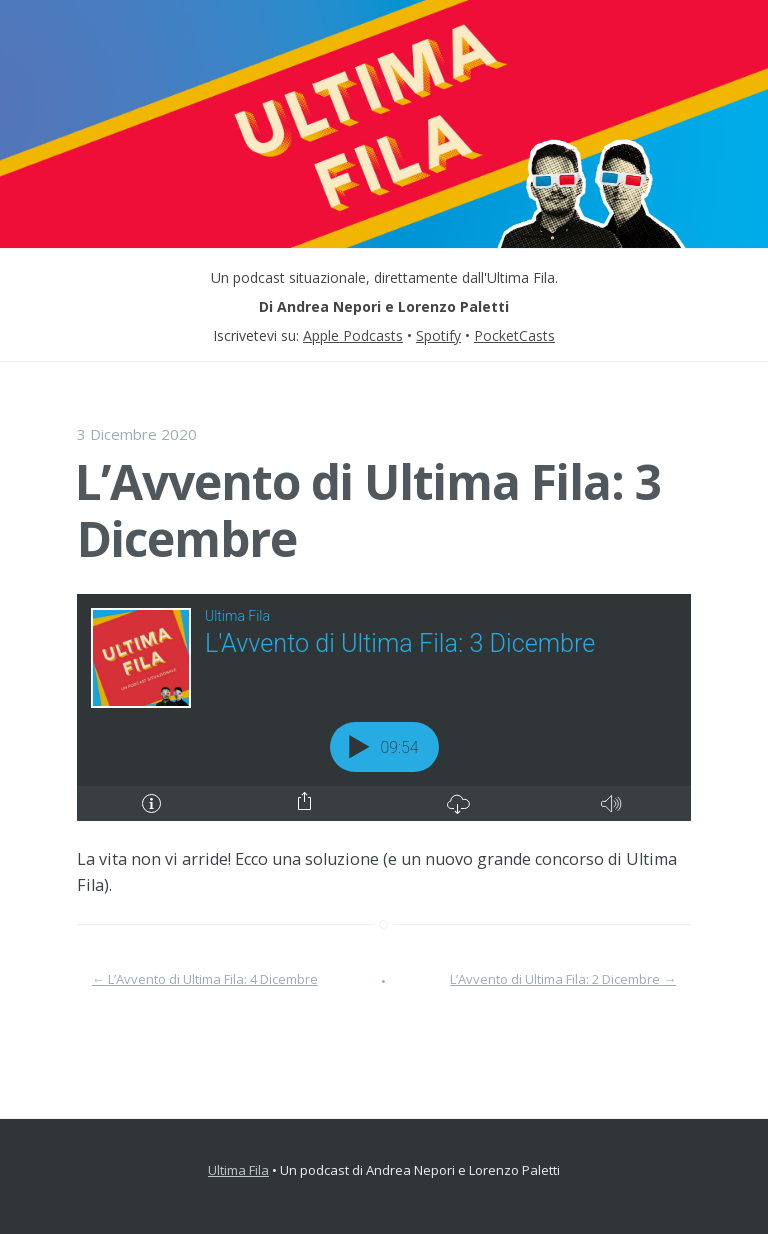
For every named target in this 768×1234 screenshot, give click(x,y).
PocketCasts (514, 335)
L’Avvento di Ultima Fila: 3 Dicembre (368, 510)
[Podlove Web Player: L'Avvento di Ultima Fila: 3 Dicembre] (384, 707)
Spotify (438, 335)
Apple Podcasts (353, 335)
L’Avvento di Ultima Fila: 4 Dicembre (205, 979)
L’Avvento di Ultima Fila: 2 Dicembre (563, 979)
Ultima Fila (238, 1170)
